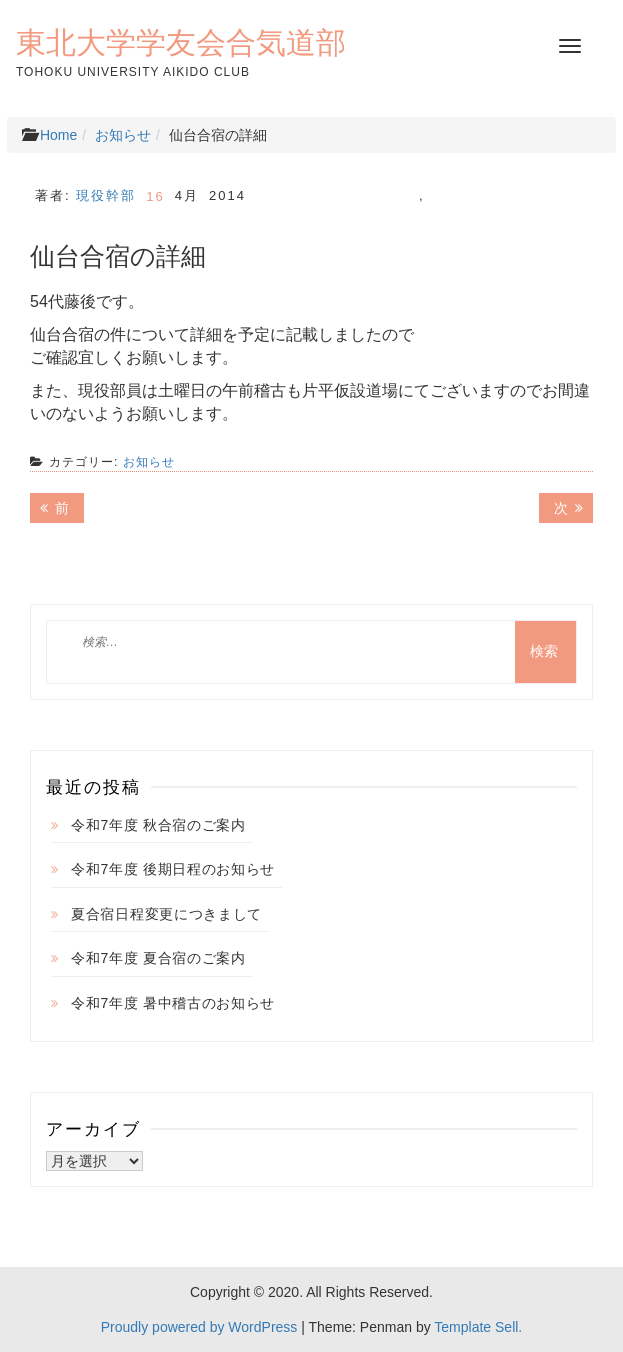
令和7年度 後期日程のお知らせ (173, 869)
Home (58, 135)
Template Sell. (478, 1327)
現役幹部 (106, 195)
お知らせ (123, 135)
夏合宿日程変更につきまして (166, 914)
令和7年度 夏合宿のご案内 (158, 958)
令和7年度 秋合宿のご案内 (158, 825)
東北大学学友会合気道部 (181, 42)
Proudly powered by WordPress (199, 1327)
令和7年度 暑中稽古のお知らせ (173, 1003)
